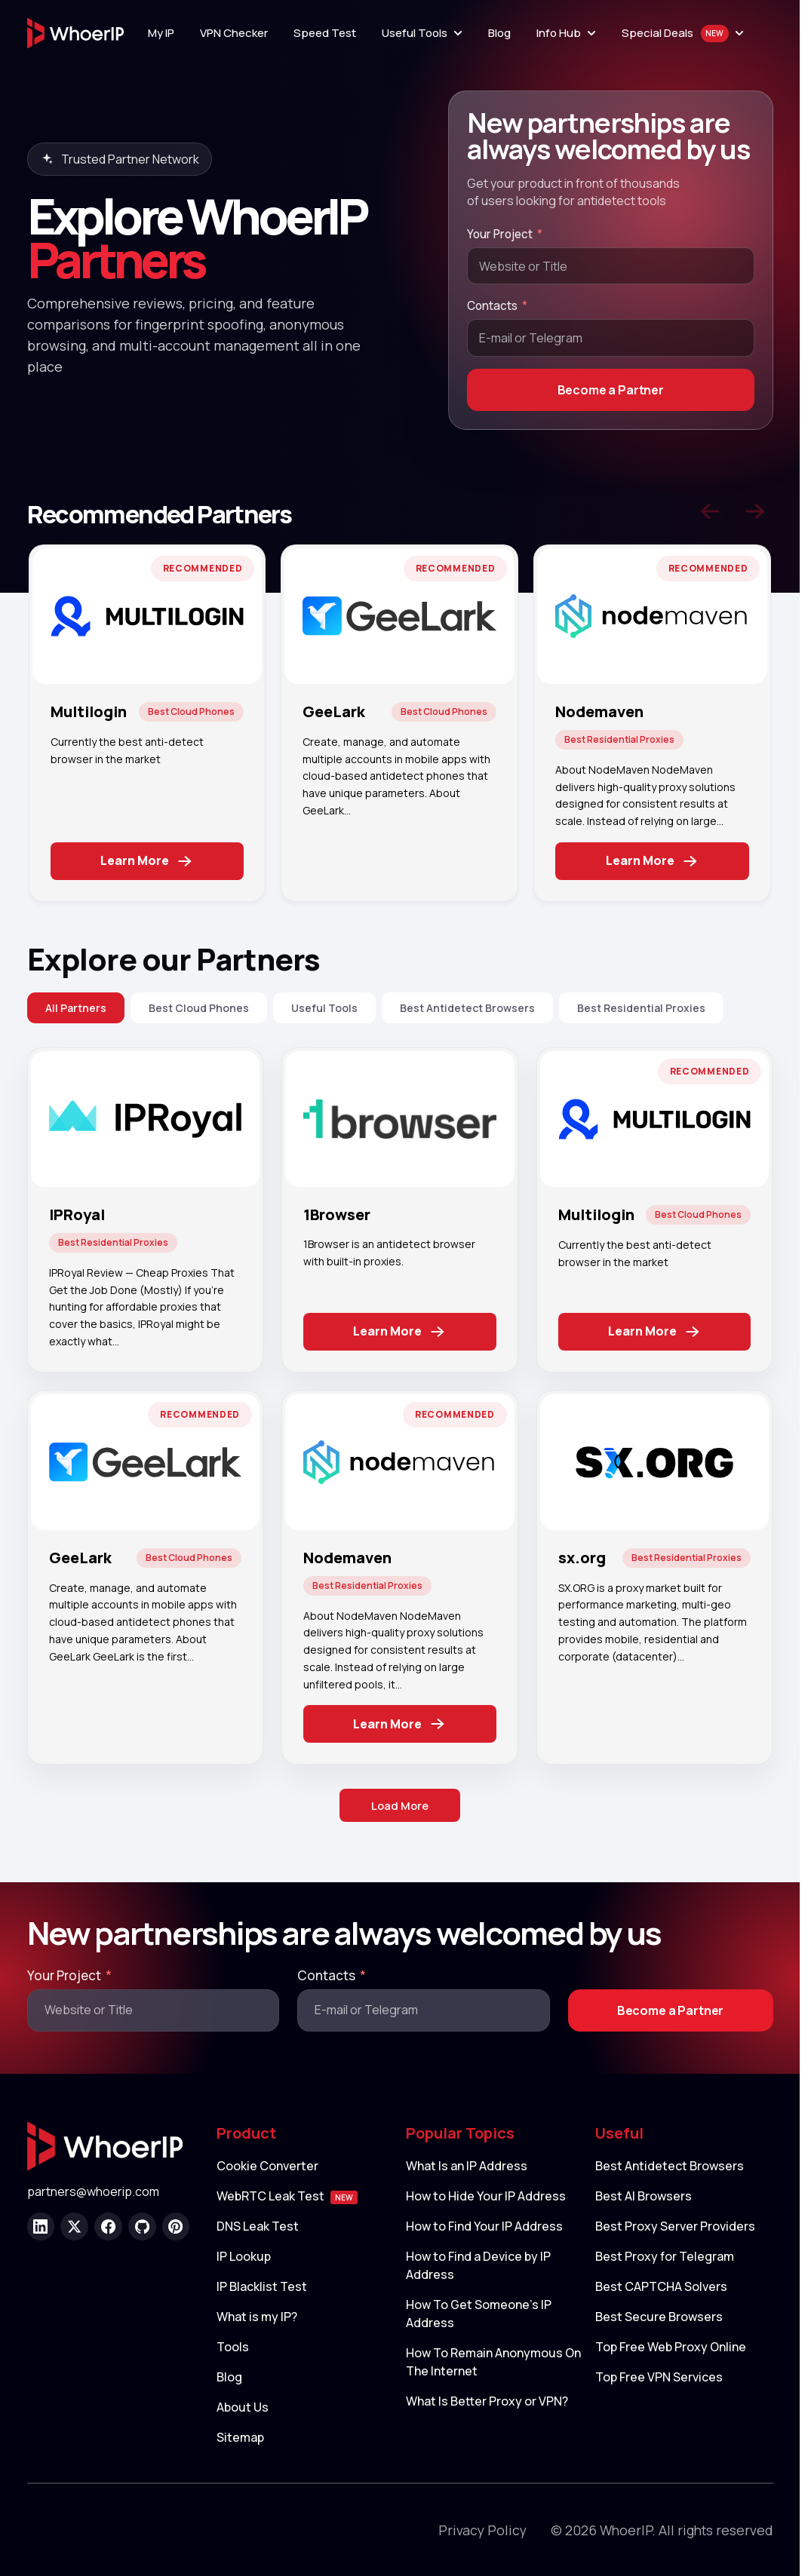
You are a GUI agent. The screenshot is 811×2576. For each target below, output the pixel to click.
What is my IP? (257, 2319)
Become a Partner (611, 390)
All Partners (75, 1008)
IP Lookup (244, 2259)
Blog (229, 2380)
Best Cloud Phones (199, 1008)
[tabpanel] (147, 723)
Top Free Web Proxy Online (670, 2349)
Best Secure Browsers (659, 2319)
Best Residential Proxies (641, 1008)
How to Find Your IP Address (484, 2229)
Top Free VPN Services (659, 2380)
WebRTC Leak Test (287, 2199)
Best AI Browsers (643, 2199)
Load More (400, 1807)
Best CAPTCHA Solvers (661, 2289)
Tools (233, 2349)
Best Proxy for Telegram (664, 2259)
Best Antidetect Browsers (467, 1008)
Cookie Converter (267, 2168)
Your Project (500, 234)
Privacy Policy (482, 2533)
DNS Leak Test (258, 2229)
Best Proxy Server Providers (675, 2229)
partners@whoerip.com (93, 2195)
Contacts (492, 306)
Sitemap (240, 2440)
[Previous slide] (710, 511)
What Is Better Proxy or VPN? (487, 2404)
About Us (243, 2410)
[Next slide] (755, 511)
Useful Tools (324, 1008)
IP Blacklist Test (262, 2289)
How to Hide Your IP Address (486, 2199)
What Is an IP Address (466, 2168)
